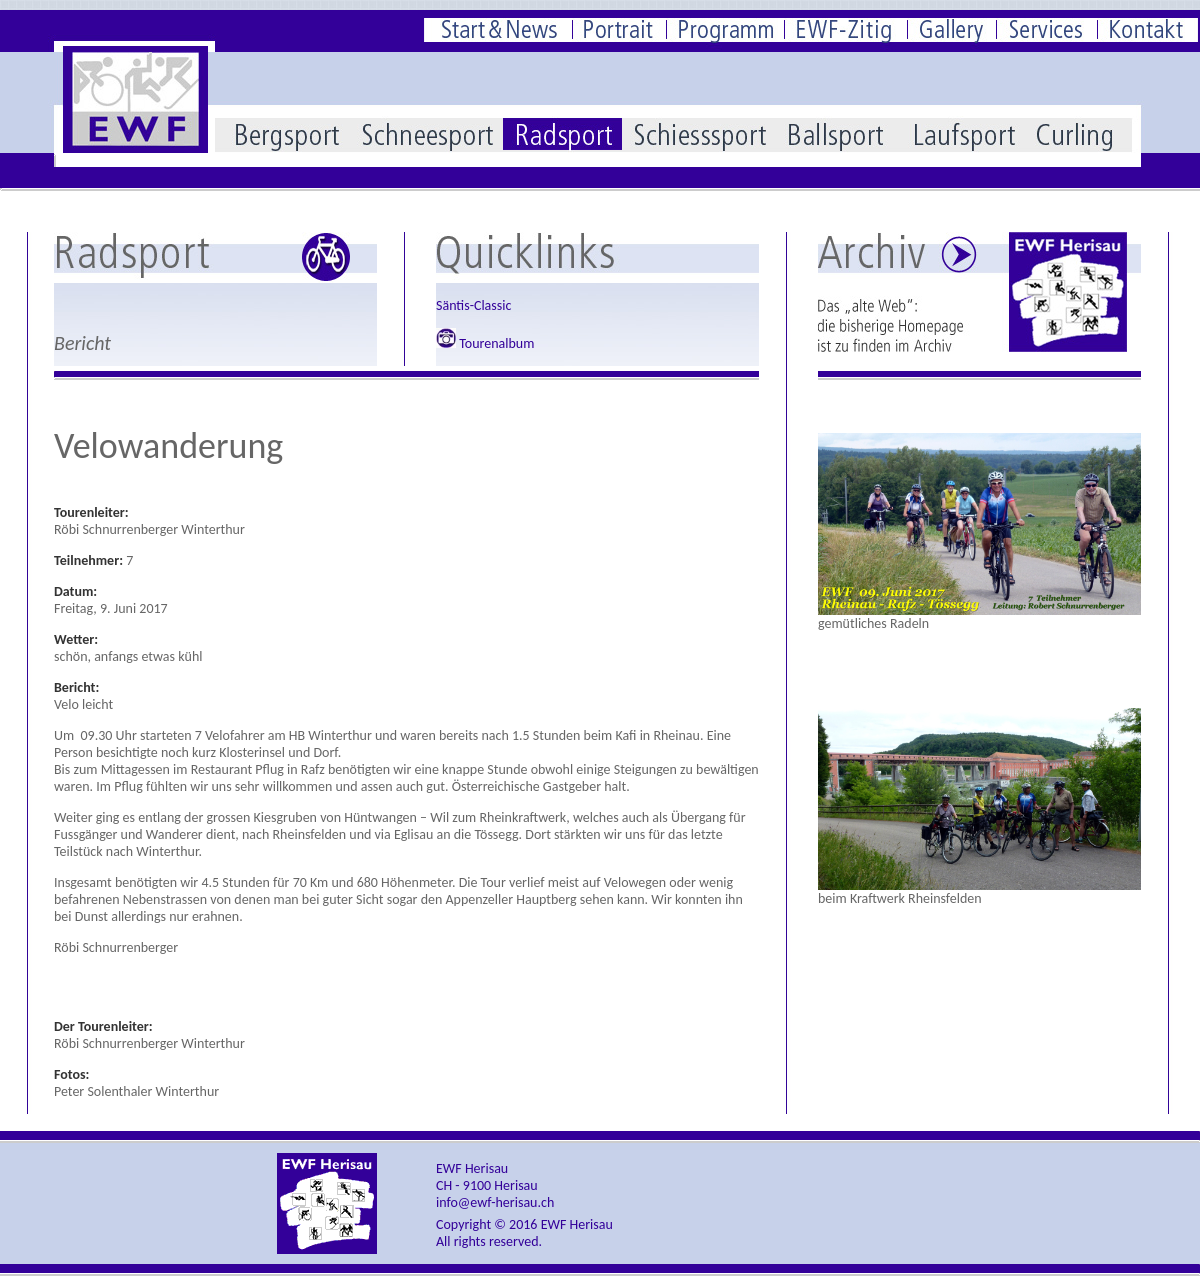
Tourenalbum (485, 343)
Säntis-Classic (473, 305)
